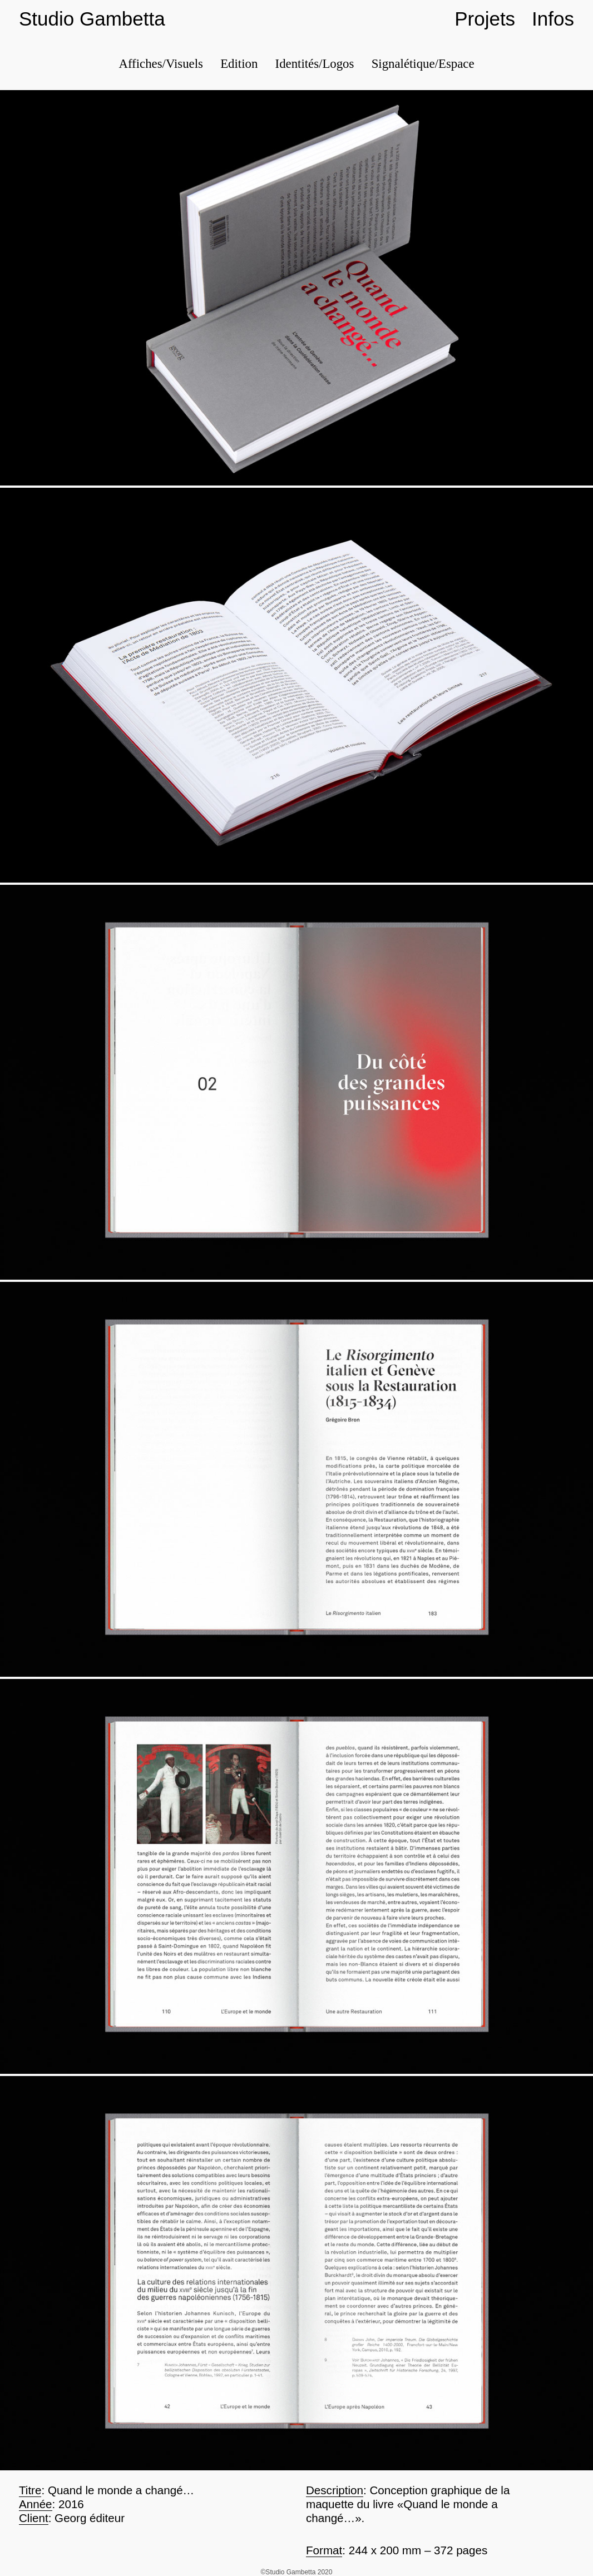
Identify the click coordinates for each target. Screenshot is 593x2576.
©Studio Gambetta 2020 (297, 2572)
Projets (484, 18)
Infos (553, 18)
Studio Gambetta (92, 18)
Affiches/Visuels (160, 64)
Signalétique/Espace (423, 64)
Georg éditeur (90, 2517)
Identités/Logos (314, 64)
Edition (239, 64)
